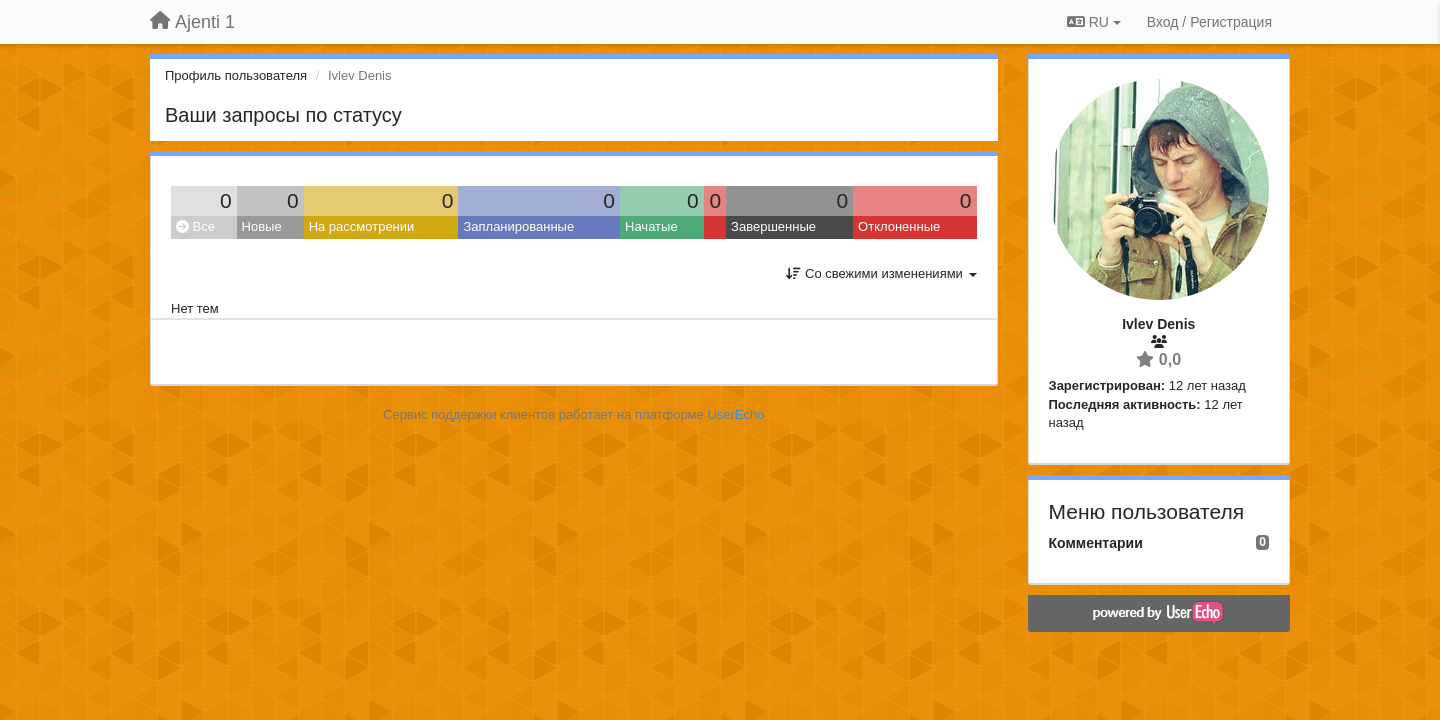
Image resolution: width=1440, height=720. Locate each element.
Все (195, 226)
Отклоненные (899, 226)
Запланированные (518, 226)
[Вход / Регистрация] (1209, 22)
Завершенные (773, 226)
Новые (262, 226)
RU (1094, 22)
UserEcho (735, 414)
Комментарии (1096, 543)
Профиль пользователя (236, 75)
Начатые (651, 226)
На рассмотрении (362, 226)
